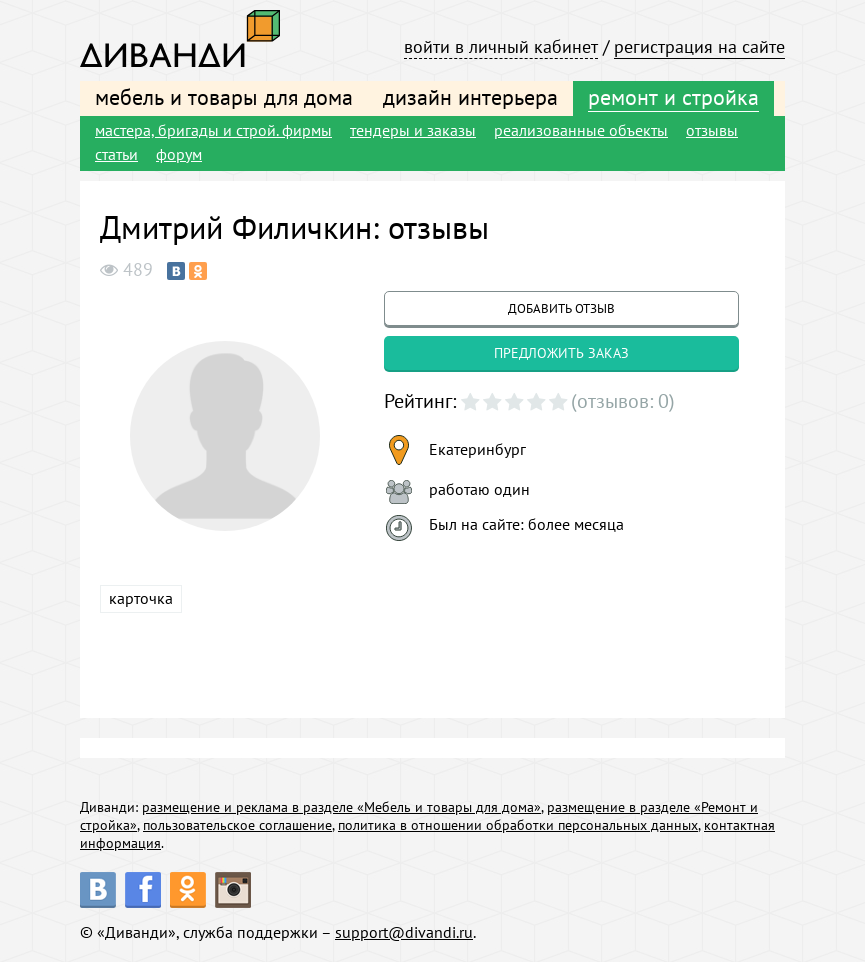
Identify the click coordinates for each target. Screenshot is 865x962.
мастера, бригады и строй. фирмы (213, 130)
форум (179, 154)
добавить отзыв (561, 308)
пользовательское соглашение (237, 825)
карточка (141, 598)
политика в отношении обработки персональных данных (518, 825)
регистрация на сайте (699, 46)
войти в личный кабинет (501, 46)
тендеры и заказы (413, 130)
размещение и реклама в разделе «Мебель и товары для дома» (341, 807)
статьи (116, 154)
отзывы (712, 130)
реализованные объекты (581, 130)
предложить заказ (561, 353)
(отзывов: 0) (623, 401)
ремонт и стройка (673, 97)
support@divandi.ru (404, 932)
